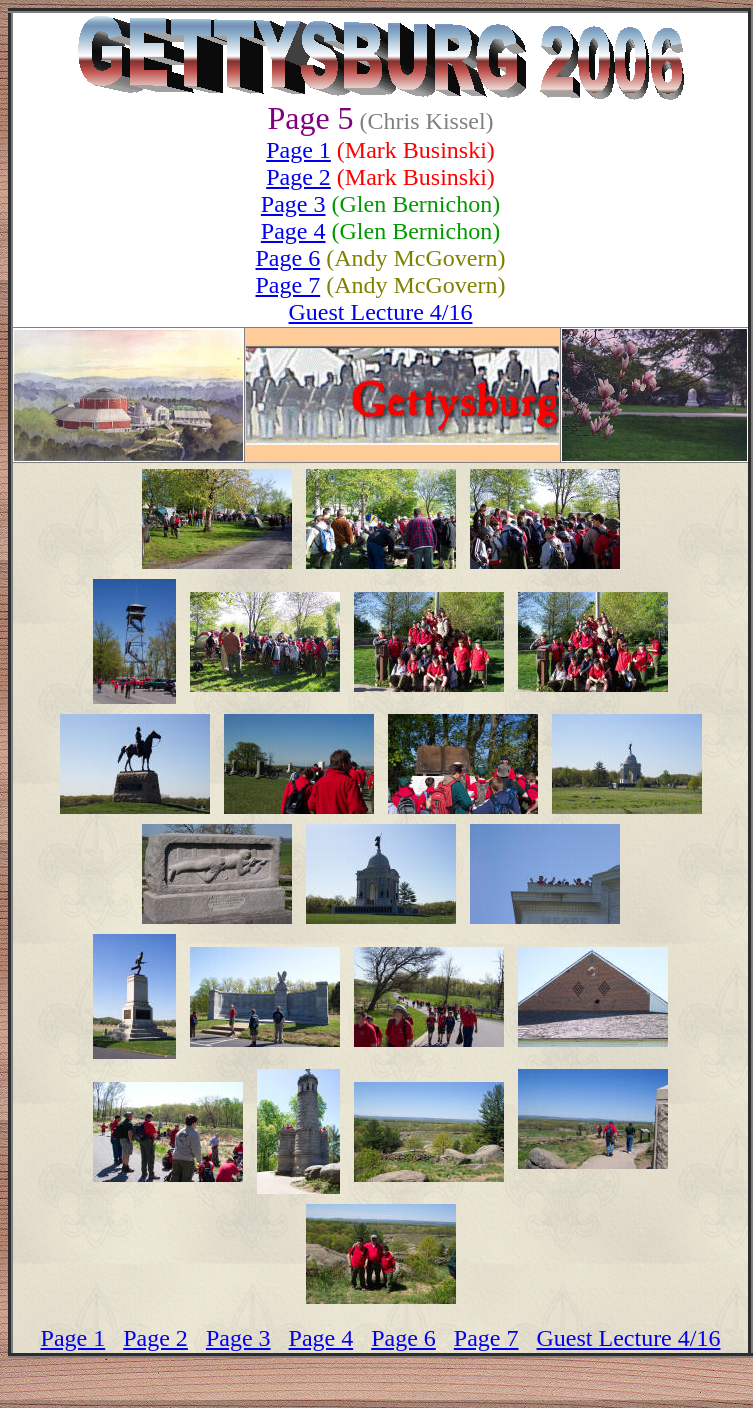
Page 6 (288, 258)
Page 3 (293, 204)
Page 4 (293, 231)
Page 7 (288, 285)
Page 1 (298, 150)
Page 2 (298, 177)
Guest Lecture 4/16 (381, 312)
